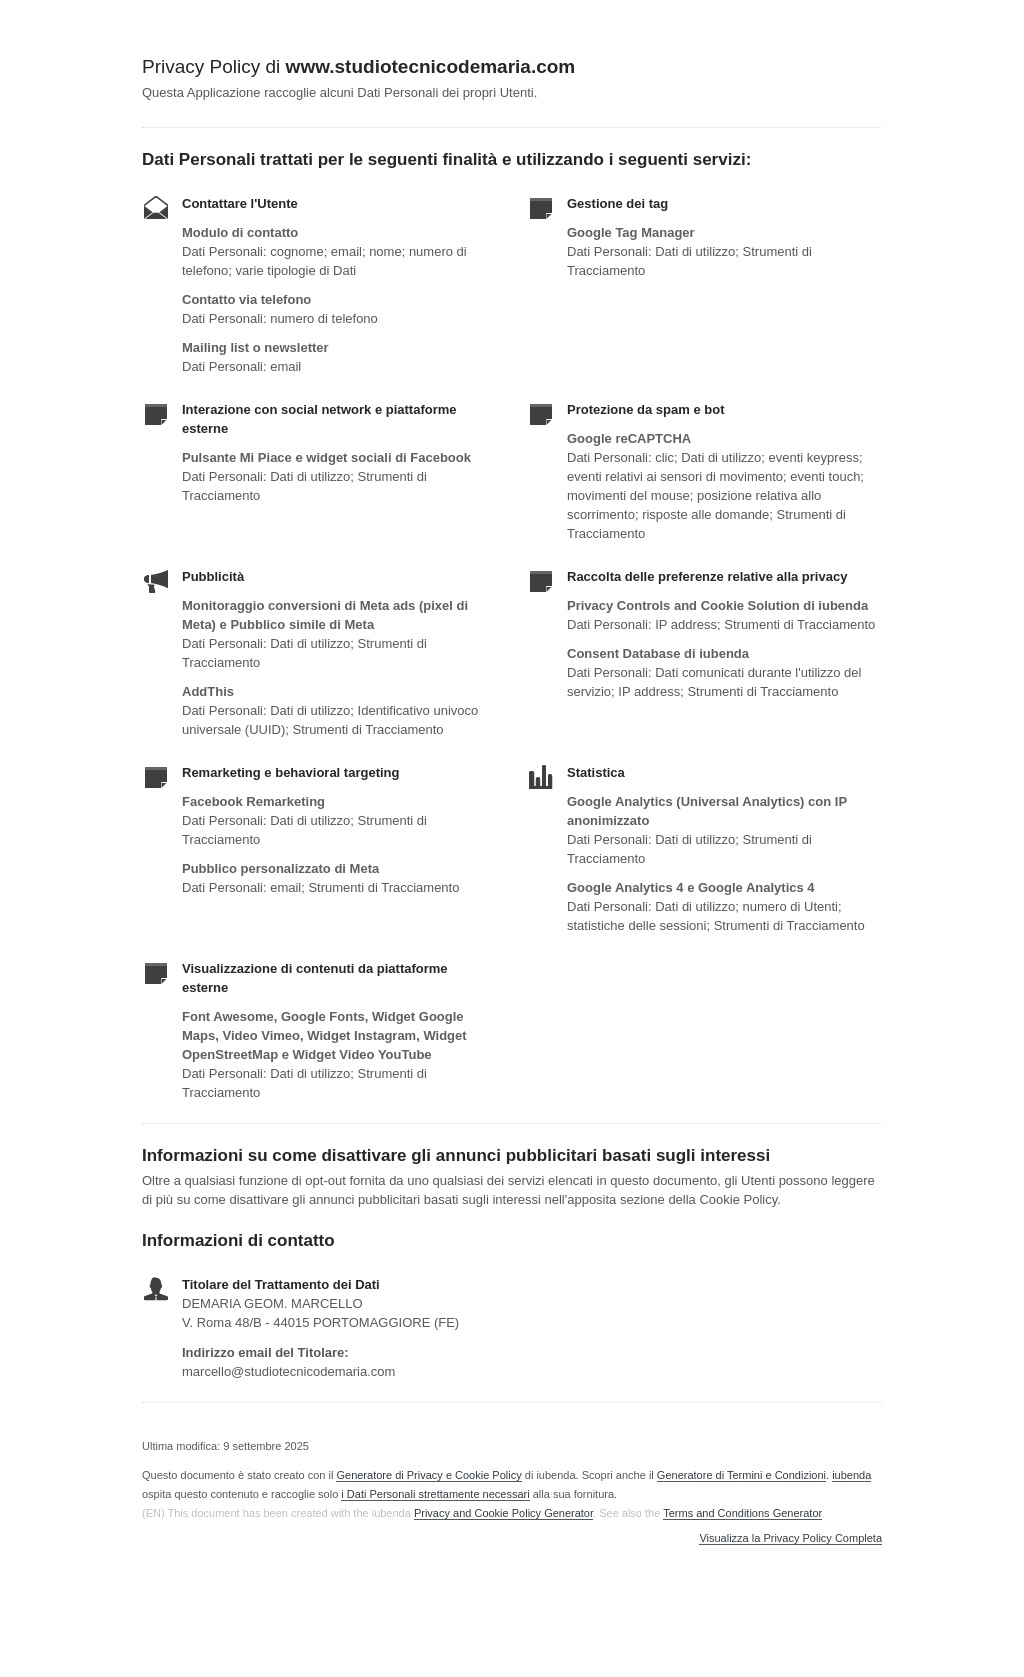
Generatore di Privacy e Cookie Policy (428, 1475)
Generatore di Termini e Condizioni (741, 1475)
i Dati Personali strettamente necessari (435, 1494)
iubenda (851, 1475)
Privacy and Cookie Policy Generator (503, 1513)
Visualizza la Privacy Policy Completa (790, 1538)
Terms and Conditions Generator (742, 1513)
